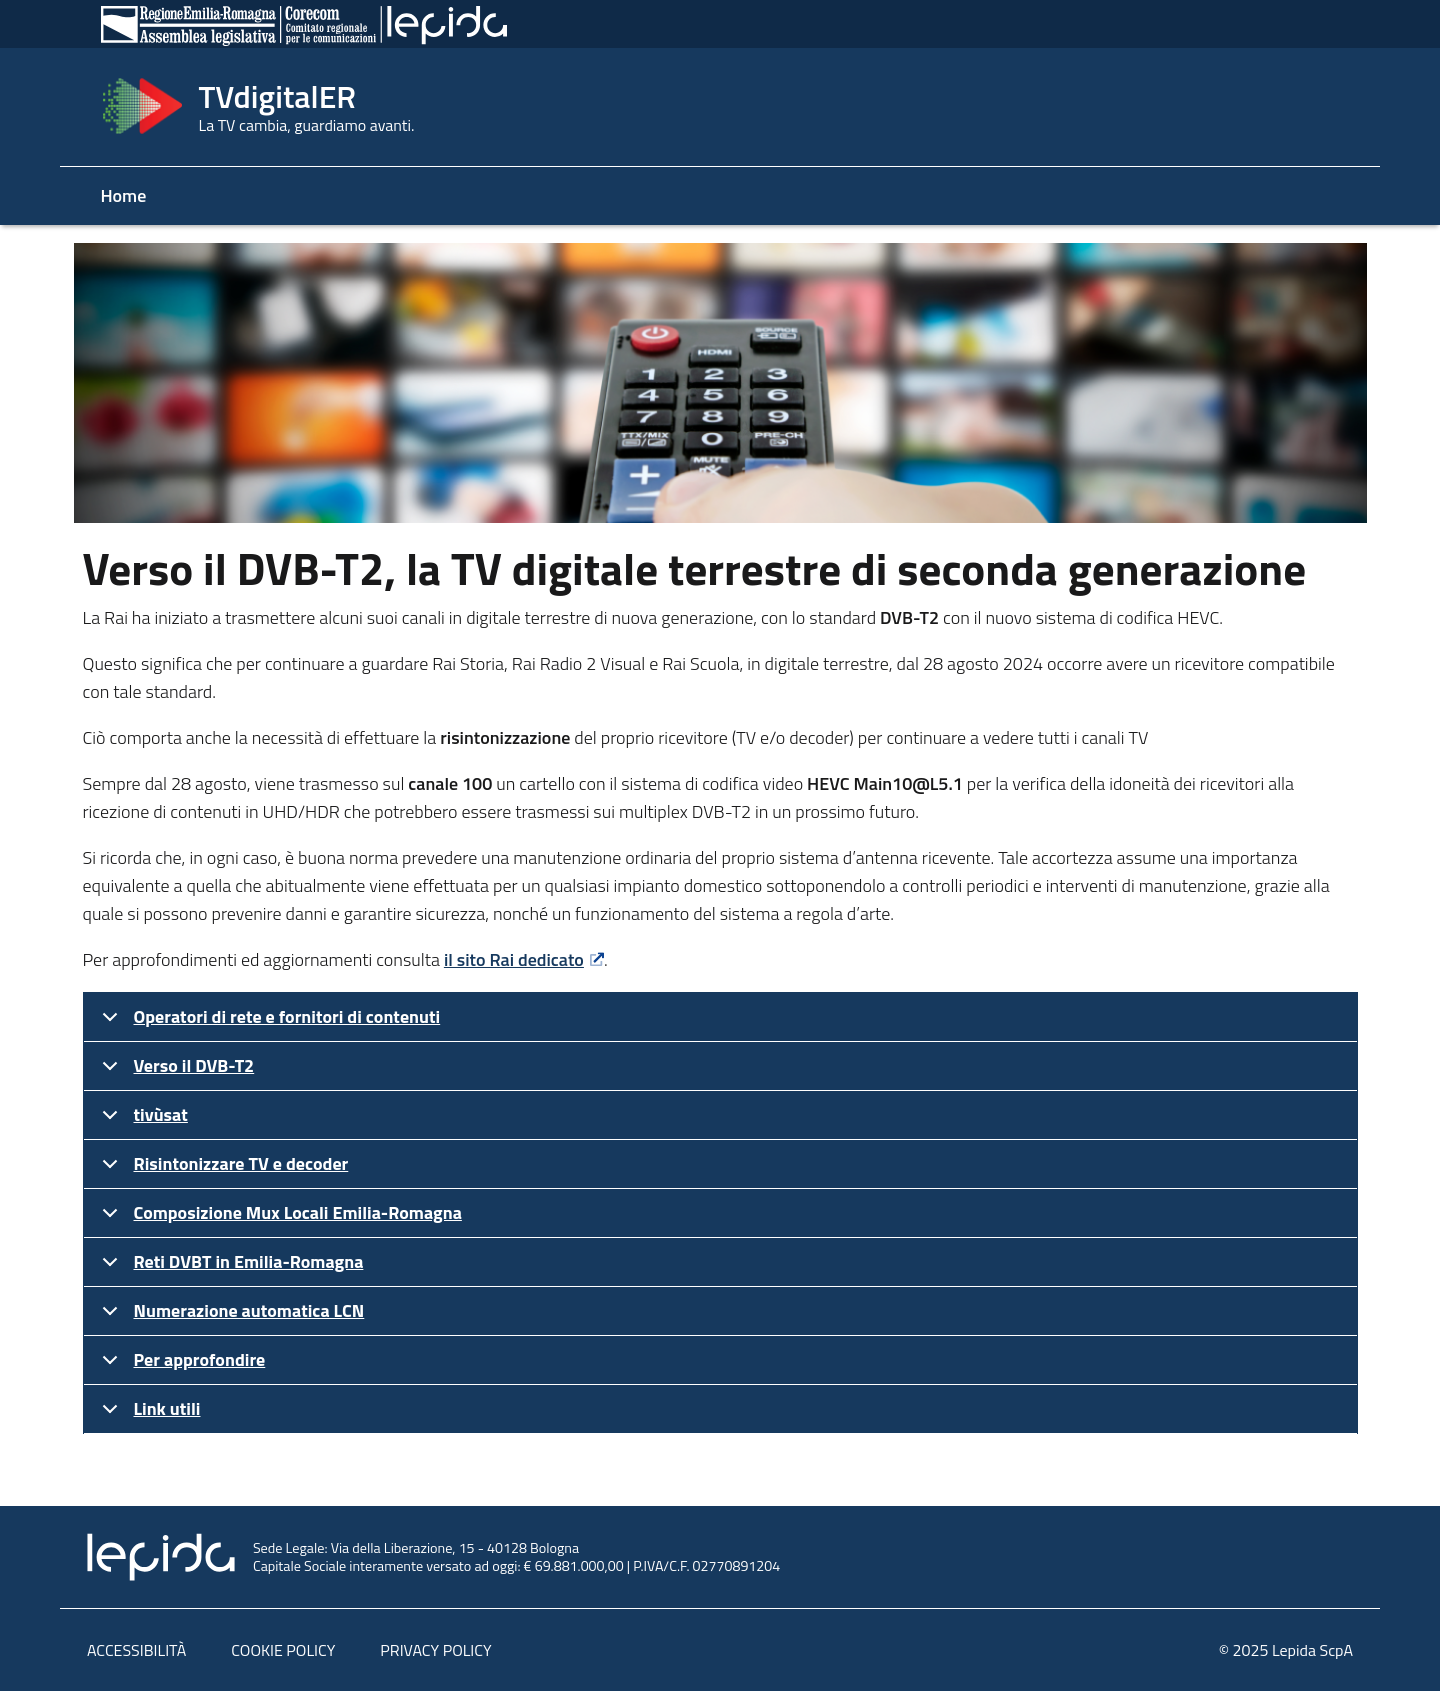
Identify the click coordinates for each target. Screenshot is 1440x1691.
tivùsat (141, 1120)
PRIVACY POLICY (435, 1650)
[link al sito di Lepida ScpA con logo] (720, 1557)
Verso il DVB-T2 (175, 1071)
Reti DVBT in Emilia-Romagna (229, 1267)
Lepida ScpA (1312, 1650)
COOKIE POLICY (283, 1650)
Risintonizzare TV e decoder (222, 1169)
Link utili (148, 1414)
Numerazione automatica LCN (230, 1316)
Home (124, 195)
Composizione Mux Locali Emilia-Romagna (278, 1218)
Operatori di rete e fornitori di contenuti (268, 1022)
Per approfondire (180, 1365)
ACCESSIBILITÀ (136, 1650)
